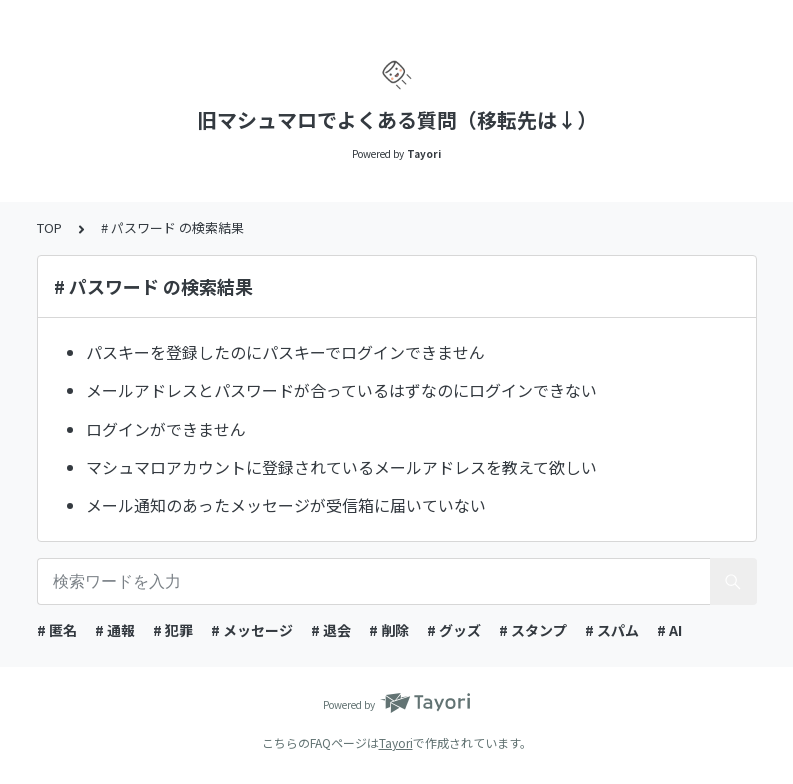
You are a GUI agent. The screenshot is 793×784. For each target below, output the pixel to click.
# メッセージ (252, 630)
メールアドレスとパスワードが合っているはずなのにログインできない (341, 390)
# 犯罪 (173, 630)
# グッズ (454, 630)
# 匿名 (57, 630)
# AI (669, 630)
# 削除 (389, 630)
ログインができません (166, 429)
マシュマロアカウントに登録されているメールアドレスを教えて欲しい (341, 467)
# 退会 (331, 630)
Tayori (396, 742)
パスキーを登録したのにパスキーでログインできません (285, 352)
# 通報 (115, 630)
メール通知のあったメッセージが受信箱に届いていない (286, 505)
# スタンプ (533, 630)
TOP (49, 227)
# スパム (612, 630)
